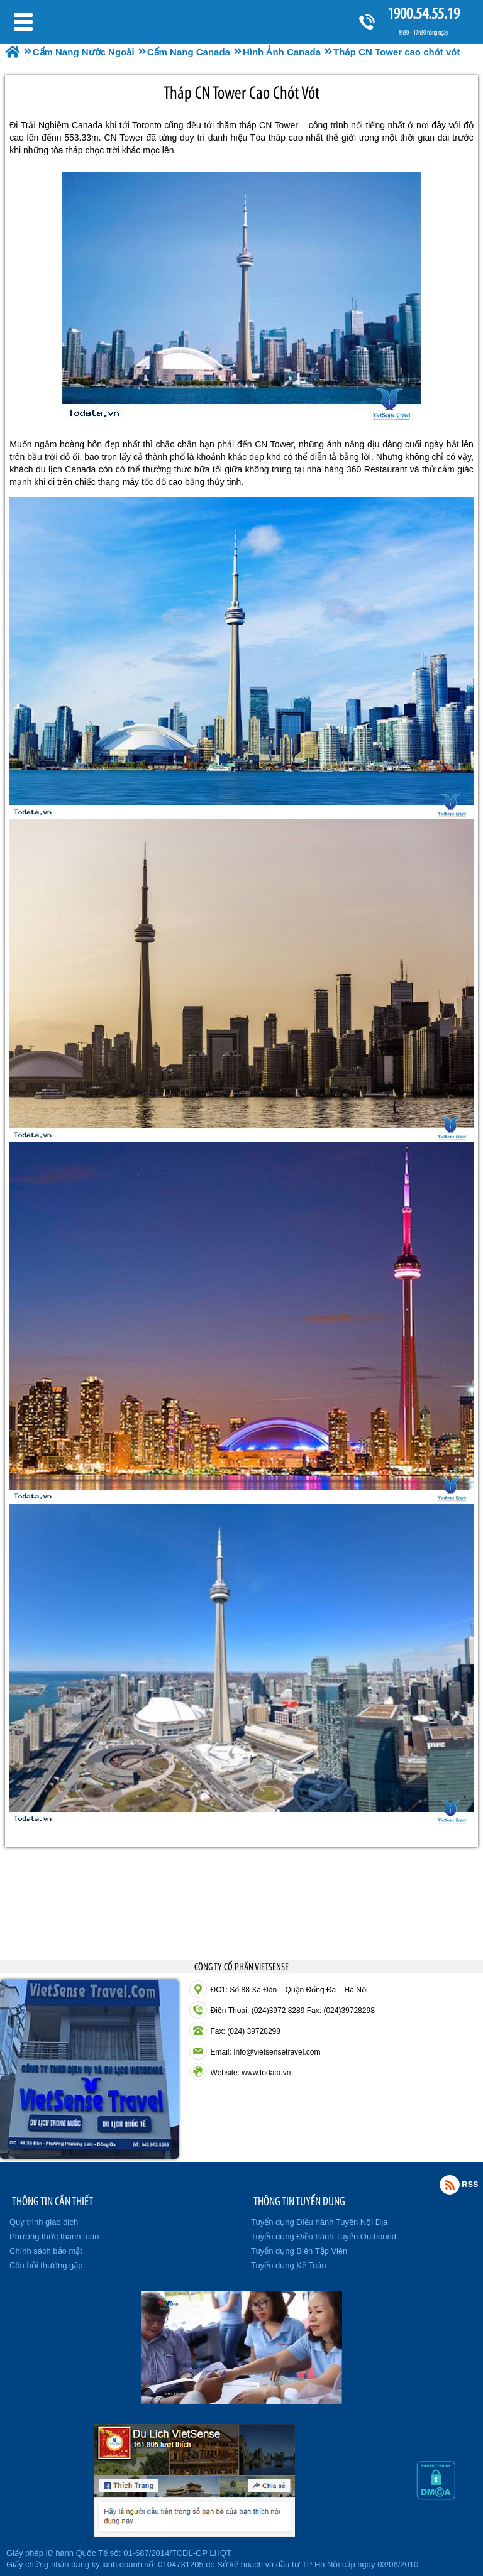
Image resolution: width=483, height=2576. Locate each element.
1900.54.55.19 (423, 13)
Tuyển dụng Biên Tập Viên (299, 2251)
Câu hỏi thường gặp (46, 2265)
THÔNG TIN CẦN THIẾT (52, 2200)
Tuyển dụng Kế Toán (288, 2265)
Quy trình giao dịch (43, 2222)
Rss (450, 2185)
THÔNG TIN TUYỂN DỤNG (299, 2200)
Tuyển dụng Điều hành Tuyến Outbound (323, 2236)
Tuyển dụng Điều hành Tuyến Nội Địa (319, 2222)
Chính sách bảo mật (45, 2251)
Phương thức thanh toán (54, 2236)
